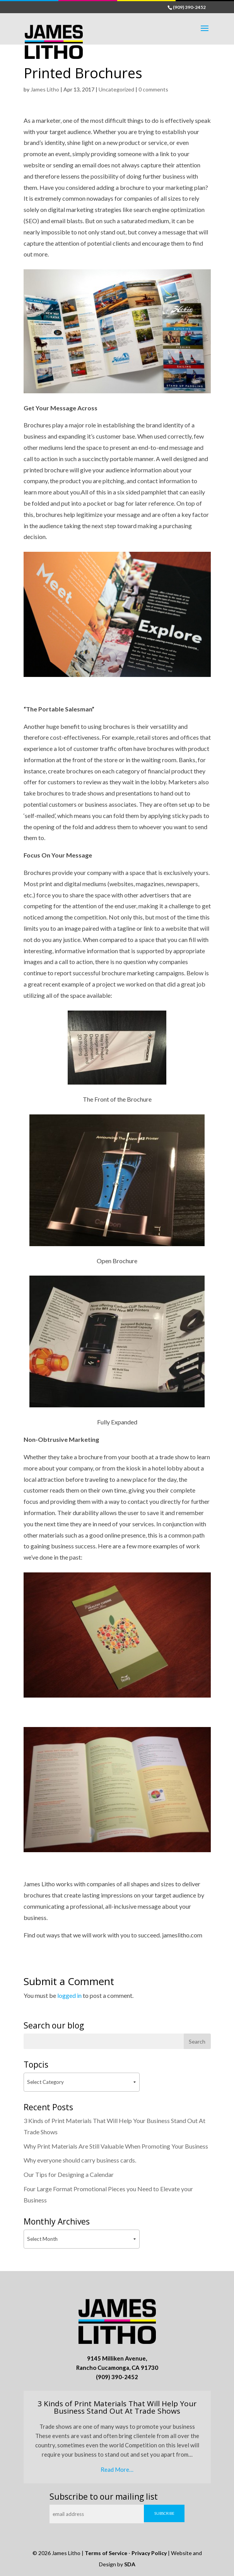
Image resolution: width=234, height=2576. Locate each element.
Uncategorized (116, 89)
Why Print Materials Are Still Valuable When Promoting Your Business (116, 2146)
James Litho (45, 89)
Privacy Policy (149, 2553)
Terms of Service (106, 2553)
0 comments (153, 89)
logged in (69, 1995)
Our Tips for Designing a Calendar (69, 2174)
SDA (129, 2564)
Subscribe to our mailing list (104, 2496)
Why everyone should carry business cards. (80, 2160)
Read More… (117, 2469)
